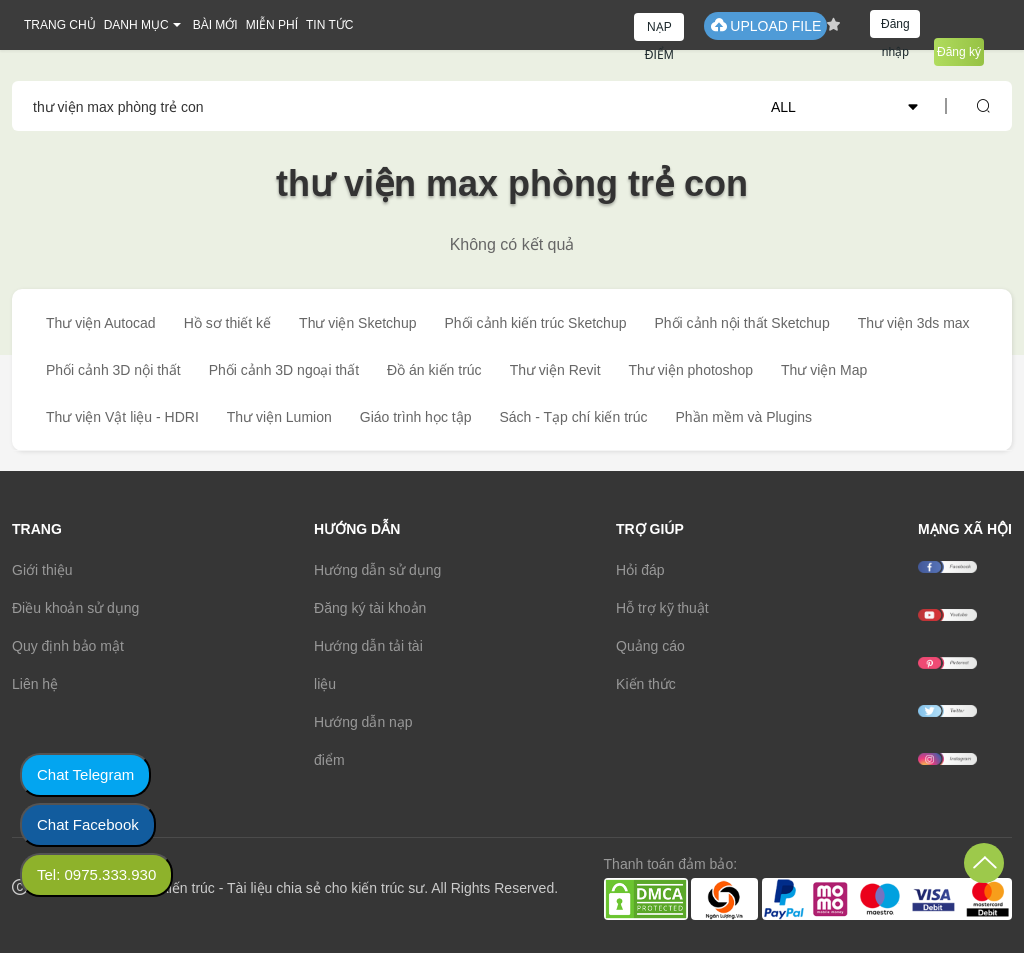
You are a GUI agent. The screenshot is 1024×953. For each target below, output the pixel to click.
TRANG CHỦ (60, 25)
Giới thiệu (42, 570)
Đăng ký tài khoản (370, 608)
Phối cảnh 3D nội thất (113, 370)
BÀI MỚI (215, 25)
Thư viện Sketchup (357, 323)
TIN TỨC (329, 25)
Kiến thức (646, 684)
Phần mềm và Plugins (743, 417)
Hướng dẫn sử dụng (377, 570)
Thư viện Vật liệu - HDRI (122, 417)
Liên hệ (35, 684)
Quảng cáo (650, 646)
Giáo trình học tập (416, 417)
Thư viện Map (824, 370)
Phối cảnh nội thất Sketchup (741, 323)
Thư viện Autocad (101, 323)
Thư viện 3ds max (914, 323)
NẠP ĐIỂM (659, 30)
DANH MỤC (136, 25)
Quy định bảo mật (68, 646)
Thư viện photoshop (691, 370)
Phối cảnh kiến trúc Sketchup (535, 323)
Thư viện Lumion (279, 417)
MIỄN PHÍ (272, 25)
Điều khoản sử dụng (75, 608)
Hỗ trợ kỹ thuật (662, 608)
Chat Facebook (88, 824)
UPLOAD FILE (765, 25)
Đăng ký (959, 52)
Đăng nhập (895, 27)
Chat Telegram (85, 774)
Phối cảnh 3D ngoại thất (284, 370)
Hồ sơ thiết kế (227, 323)
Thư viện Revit (555, 370)
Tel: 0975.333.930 (96, 874)
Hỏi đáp (640, 570)
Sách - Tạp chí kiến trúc (573, 417)
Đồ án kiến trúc (434, 370)
